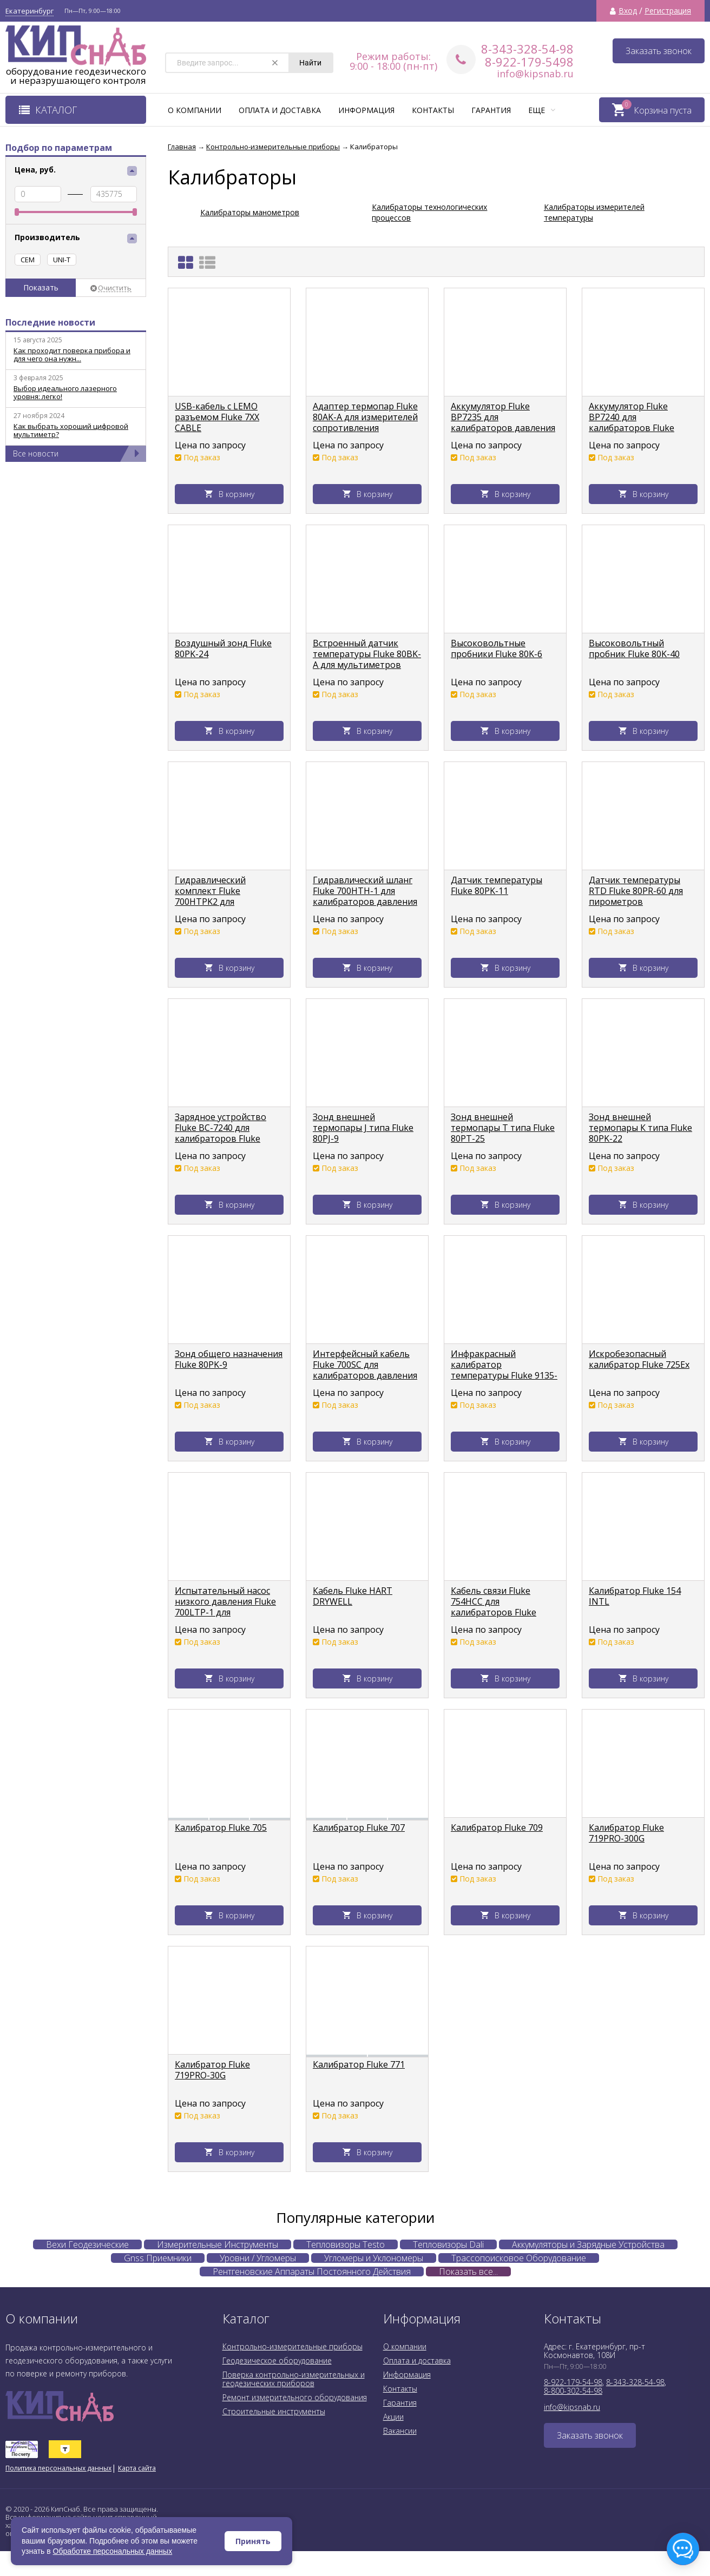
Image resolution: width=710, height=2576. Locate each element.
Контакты (433, 110)
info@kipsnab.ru (535, 73)
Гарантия (491, 110)
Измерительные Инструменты (217, 2244)
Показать (40, 287)
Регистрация (668, 10)
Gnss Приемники (158, 2258)
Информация (366, 110)
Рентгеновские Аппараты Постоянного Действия (312, 2271)
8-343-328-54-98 (527, 49)
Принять (253, 2541)
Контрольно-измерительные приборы (292, 2346)
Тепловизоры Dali (448, 2244)
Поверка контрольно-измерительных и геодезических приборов (293, 2378)
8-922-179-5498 (529, 62)
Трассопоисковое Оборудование (518, 2258)
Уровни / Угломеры (258, 2258)
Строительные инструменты (273, 2411)
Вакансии (400, 2431)
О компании (194, 110)
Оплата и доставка (280, 110)
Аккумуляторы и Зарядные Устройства (588, 2244)
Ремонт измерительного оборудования (294, 2397)
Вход (628, 10)
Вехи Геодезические (87, 2244)
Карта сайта (137, 2468)
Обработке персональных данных (113, 2551)
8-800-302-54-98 (573, 2391)
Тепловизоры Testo (345, 2244)
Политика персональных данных (58, 2468)
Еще (541, 110)
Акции (393, 2417)
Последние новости (50, 322)
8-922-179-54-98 (573, 2382)
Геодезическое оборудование (277, 2360)
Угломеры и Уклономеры (373, 2258)
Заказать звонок (659, 51)
